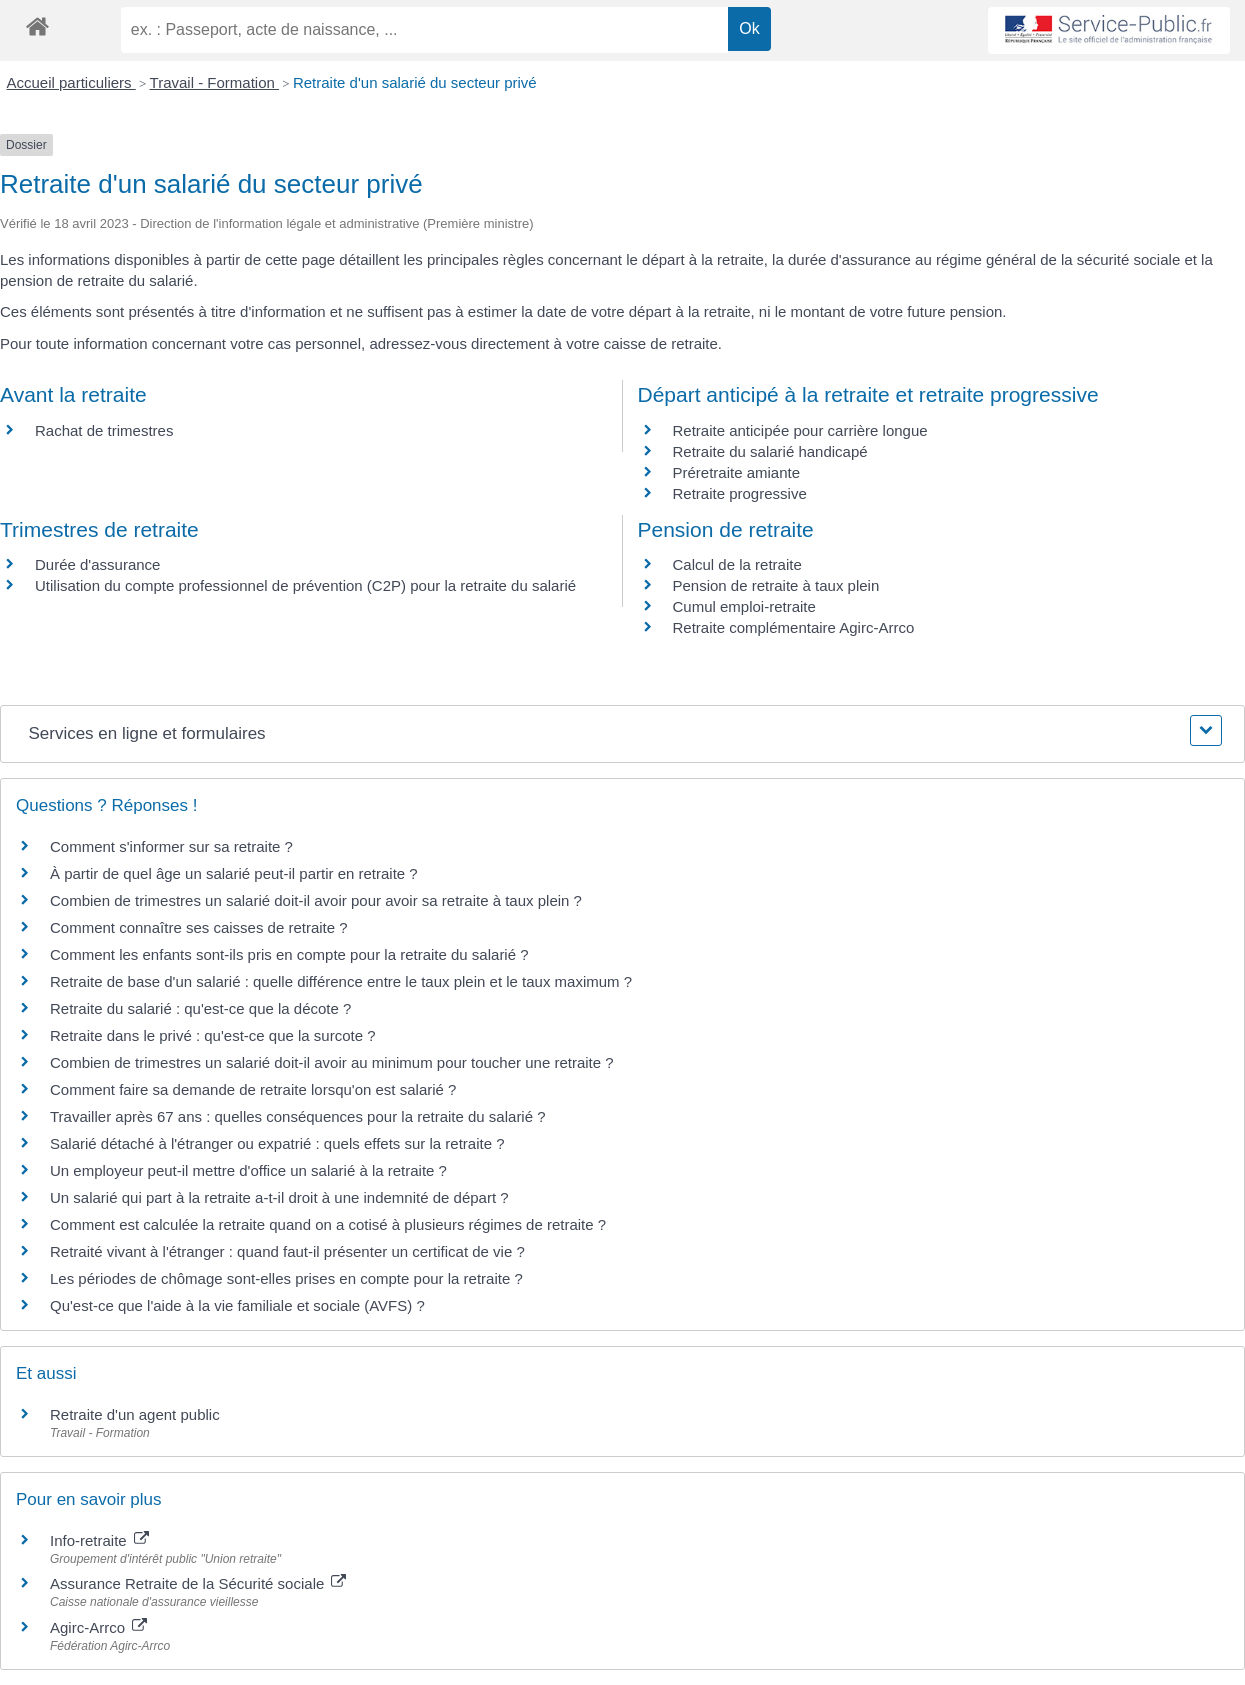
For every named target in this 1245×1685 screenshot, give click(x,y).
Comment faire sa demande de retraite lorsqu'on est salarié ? (253, 1089)
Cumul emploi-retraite (744, 606)
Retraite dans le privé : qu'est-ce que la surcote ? (213, 1035)
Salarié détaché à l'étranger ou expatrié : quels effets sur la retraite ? (277, 1143)
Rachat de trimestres (104, 430)
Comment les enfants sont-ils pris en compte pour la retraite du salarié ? (289, 954)
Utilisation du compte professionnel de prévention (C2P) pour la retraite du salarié (305, 585)
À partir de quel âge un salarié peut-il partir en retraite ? (234, 873)
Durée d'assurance (97, 564)
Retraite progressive (740, 493)
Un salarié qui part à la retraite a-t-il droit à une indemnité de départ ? (279, 1197)
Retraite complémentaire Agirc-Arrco (794, 627)
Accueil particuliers (71, 82)
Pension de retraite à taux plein (776, 585)
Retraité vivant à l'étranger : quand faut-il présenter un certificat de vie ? (287, 1251)
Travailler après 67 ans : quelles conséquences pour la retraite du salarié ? (298, 1116)
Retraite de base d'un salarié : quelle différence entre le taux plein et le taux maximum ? (341, 981)
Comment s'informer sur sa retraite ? (171, 846)
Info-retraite (99, 1540)
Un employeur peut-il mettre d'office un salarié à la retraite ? (248, 1170)
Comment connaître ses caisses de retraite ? (199, 927)
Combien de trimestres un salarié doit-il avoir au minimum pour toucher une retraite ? (332, 1062)
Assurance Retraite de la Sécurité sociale (198, 1583)
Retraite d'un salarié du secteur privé (415, 82)
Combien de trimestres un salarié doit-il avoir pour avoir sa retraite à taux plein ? (316, 900)
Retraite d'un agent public (135, 1414)
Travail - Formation (214, 82)
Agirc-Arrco (98, 1627)
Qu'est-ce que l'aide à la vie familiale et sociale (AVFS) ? (237, 1305)
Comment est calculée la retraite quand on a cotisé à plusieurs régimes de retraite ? (328, 1224)
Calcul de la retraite (737, 564)
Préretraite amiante (737, 472)
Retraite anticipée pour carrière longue (800, 430)
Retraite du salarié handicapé (770, 451)
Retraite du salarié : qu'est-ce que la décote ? (200, 1008)
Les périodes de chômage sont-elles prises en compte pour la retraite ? (286, 1278)
